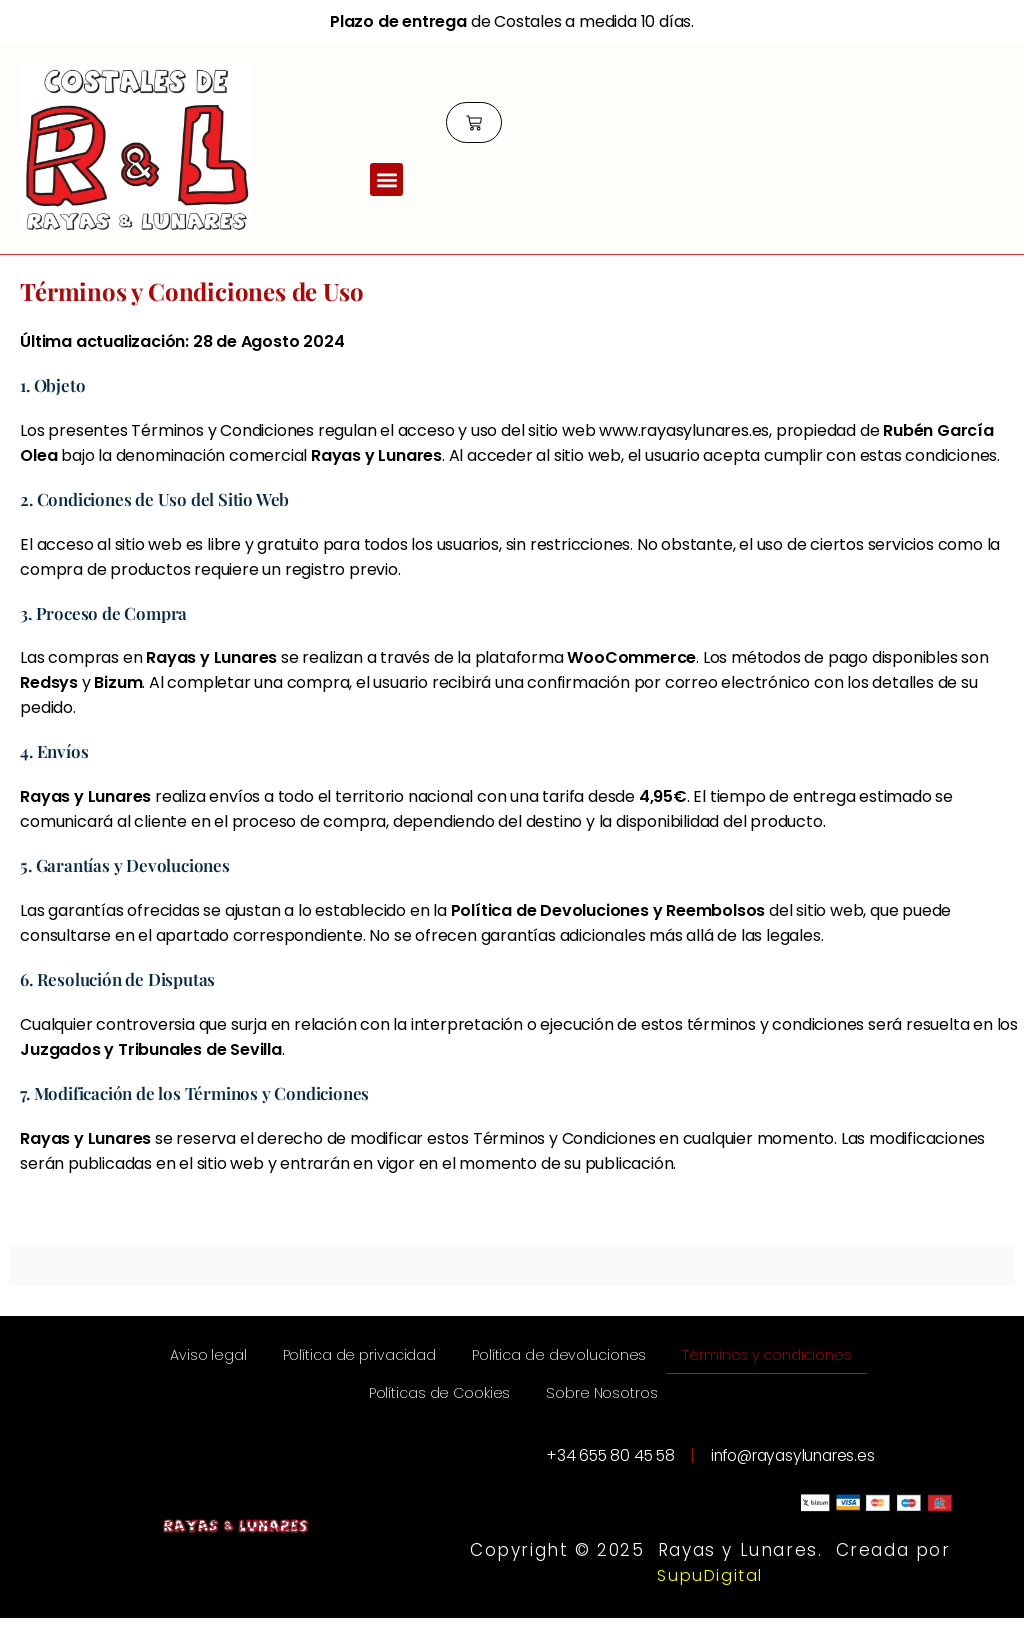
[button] (386, 180)
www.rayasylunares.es (684, 430)
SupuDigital (710, 1590)
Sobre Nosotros (721, 1404)
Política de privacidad (458, 1358)
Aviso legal (291, 1358)
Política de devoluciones (678, 1358)
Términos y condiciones (334, 1404)
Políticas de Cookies (543, 1404)
